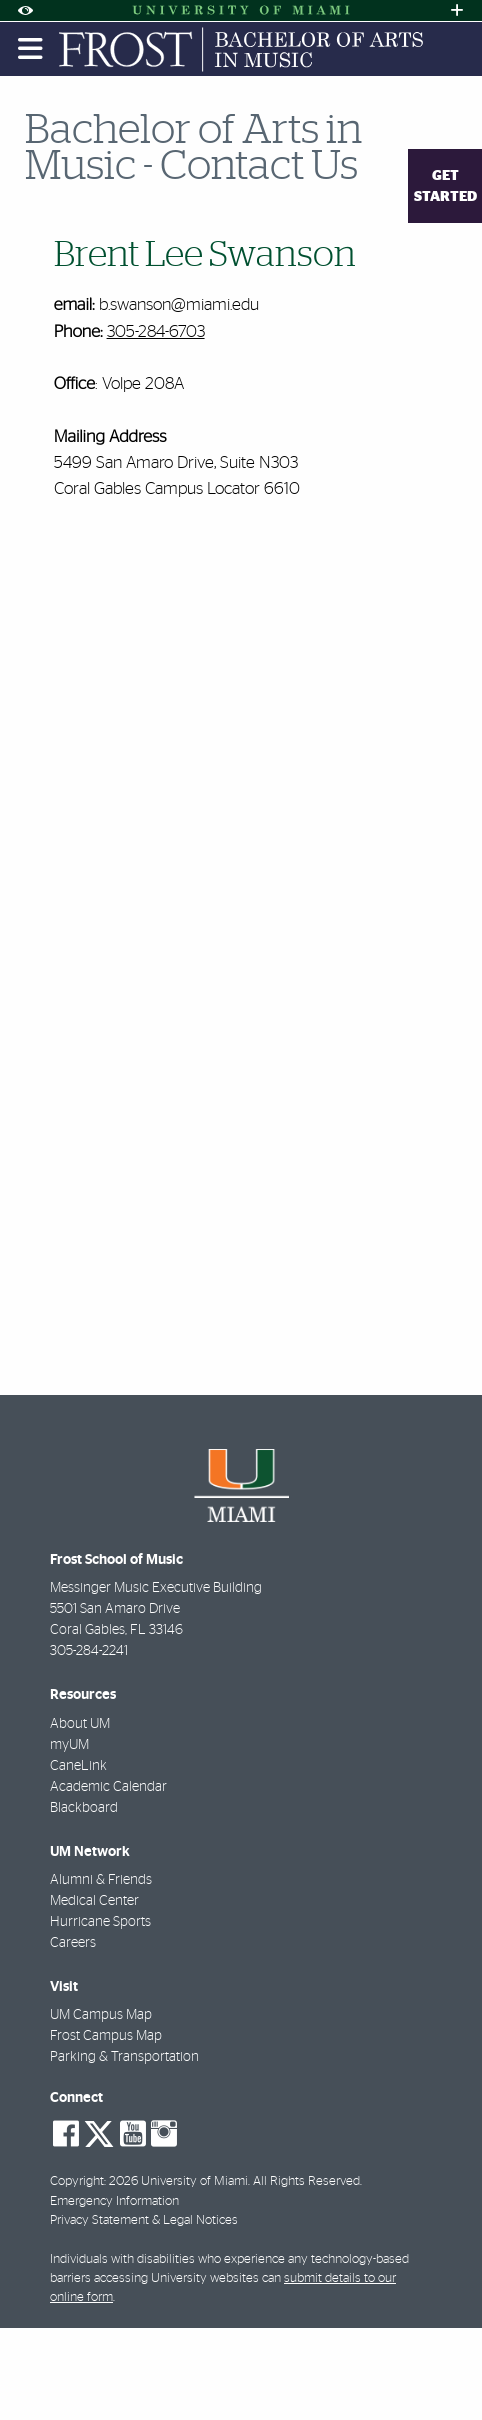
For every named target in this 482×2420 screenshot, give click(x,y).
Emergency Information (114, 2201)
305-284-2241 (89, 1651)
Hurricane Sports (100, 1922)
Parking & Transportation (124, 2057)
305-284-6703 (156, 331)
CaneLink (78, 1766)
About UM (80, 1724)
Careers (73, 1943)
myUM (69, 1745)
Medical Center (94, 1901)
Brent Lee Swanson (205, 255)
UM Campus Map (101, 2015)
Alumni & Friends (101, 1880)
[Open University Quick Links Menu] (457, 10)
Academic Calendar (108, 1787)
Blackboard (84, 1808)
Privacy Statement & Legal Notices (144, 2220)
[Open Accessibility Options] (25, 10)
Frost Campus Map (106, 2036)
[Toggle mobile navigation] (31, 49)
